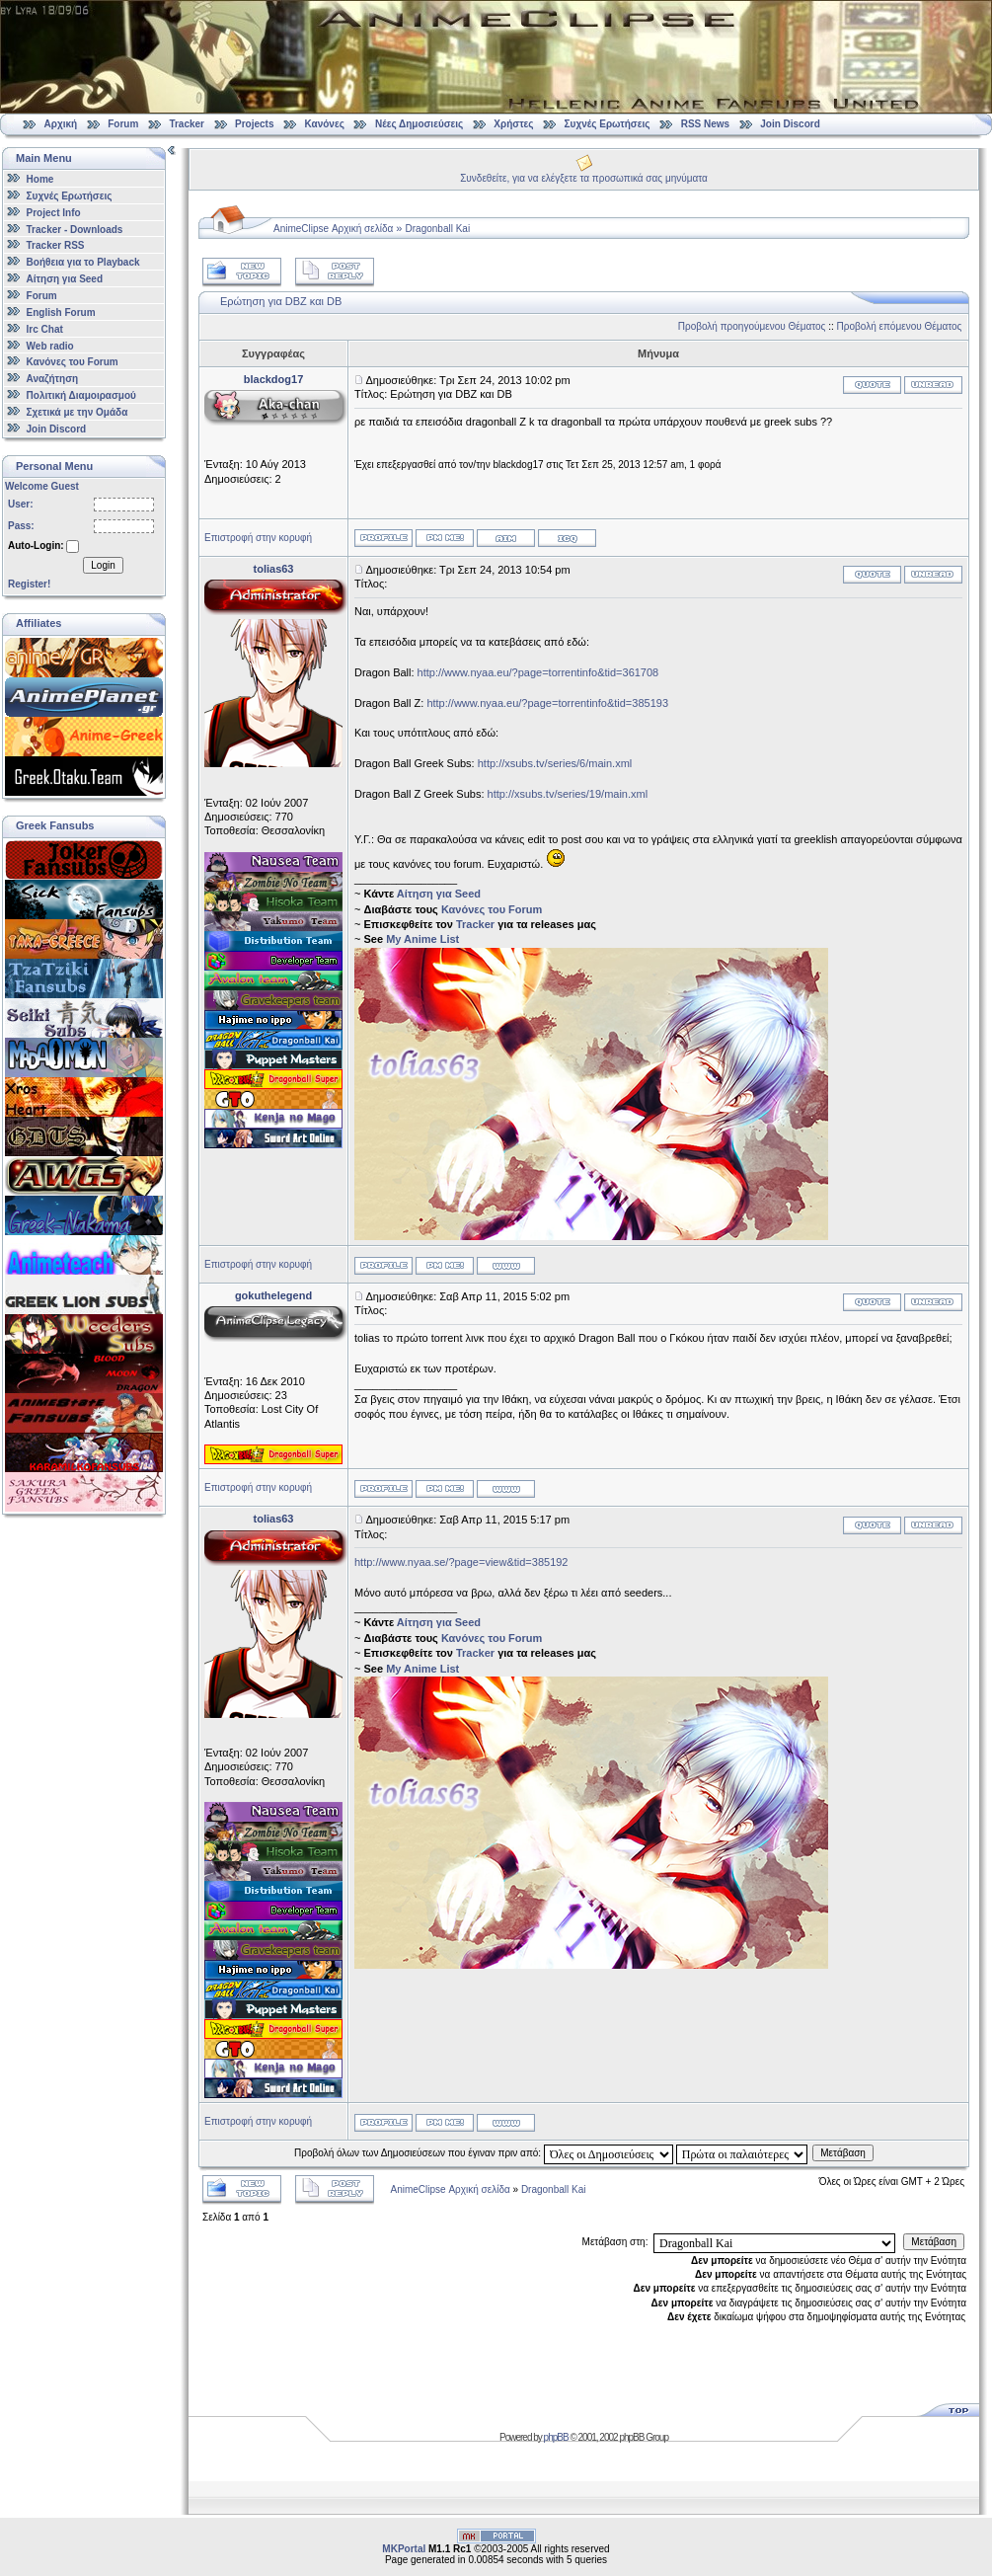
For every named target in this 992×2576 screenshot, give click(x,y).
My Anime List (422, 939)
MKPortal (403, 2548)
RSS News (705, 123)
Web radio (50, 345)
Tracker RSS (56, 245)
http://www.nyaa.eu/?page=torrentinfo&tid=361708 (538, 672)
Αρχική (61, 123)
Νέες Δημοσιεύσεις (419, 123)
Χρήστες (513, 123)
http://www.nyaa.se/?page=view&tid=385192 (461, 1562)
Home (40, 179)
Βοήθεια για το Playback (83, 262)
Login (102, 565)
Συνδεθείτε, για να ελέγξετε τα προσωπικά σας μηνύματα (584, 178)
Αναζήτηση (53, 378)
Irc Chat (45, 329)
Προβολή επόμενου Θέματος (899, 326)
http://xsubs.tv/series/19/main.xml (568, 794)
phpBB (556, 2437)
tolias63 (274, 569)
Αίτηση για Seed (65, 278)
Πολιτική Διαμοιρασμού (81, 395)
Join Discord (790, 123)
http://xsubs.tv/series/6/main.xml (555, 763)
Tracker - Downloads (75, 228)
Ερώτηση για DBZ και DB (281, 301)
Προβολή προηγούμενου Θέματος (752, 326)
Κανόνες (324, 123)
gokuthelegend (273, 1295)
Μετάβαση (843, 2152)
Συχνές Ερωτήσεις (609, 123)
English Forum (61, 312)
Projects (254, 123)
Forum (123, 123)
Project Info (54, 212)
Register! (29, 584)
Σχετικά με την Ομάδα (77, 412)
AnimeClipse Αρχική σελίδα (333, 228)
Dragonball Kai (438, 228)
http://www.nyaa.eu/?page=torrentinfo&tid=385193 (547, 703)
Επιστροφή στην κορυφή (258, 537)
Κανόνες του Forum (72, 361)
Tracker (186, 123)
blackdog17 (274, 379)
